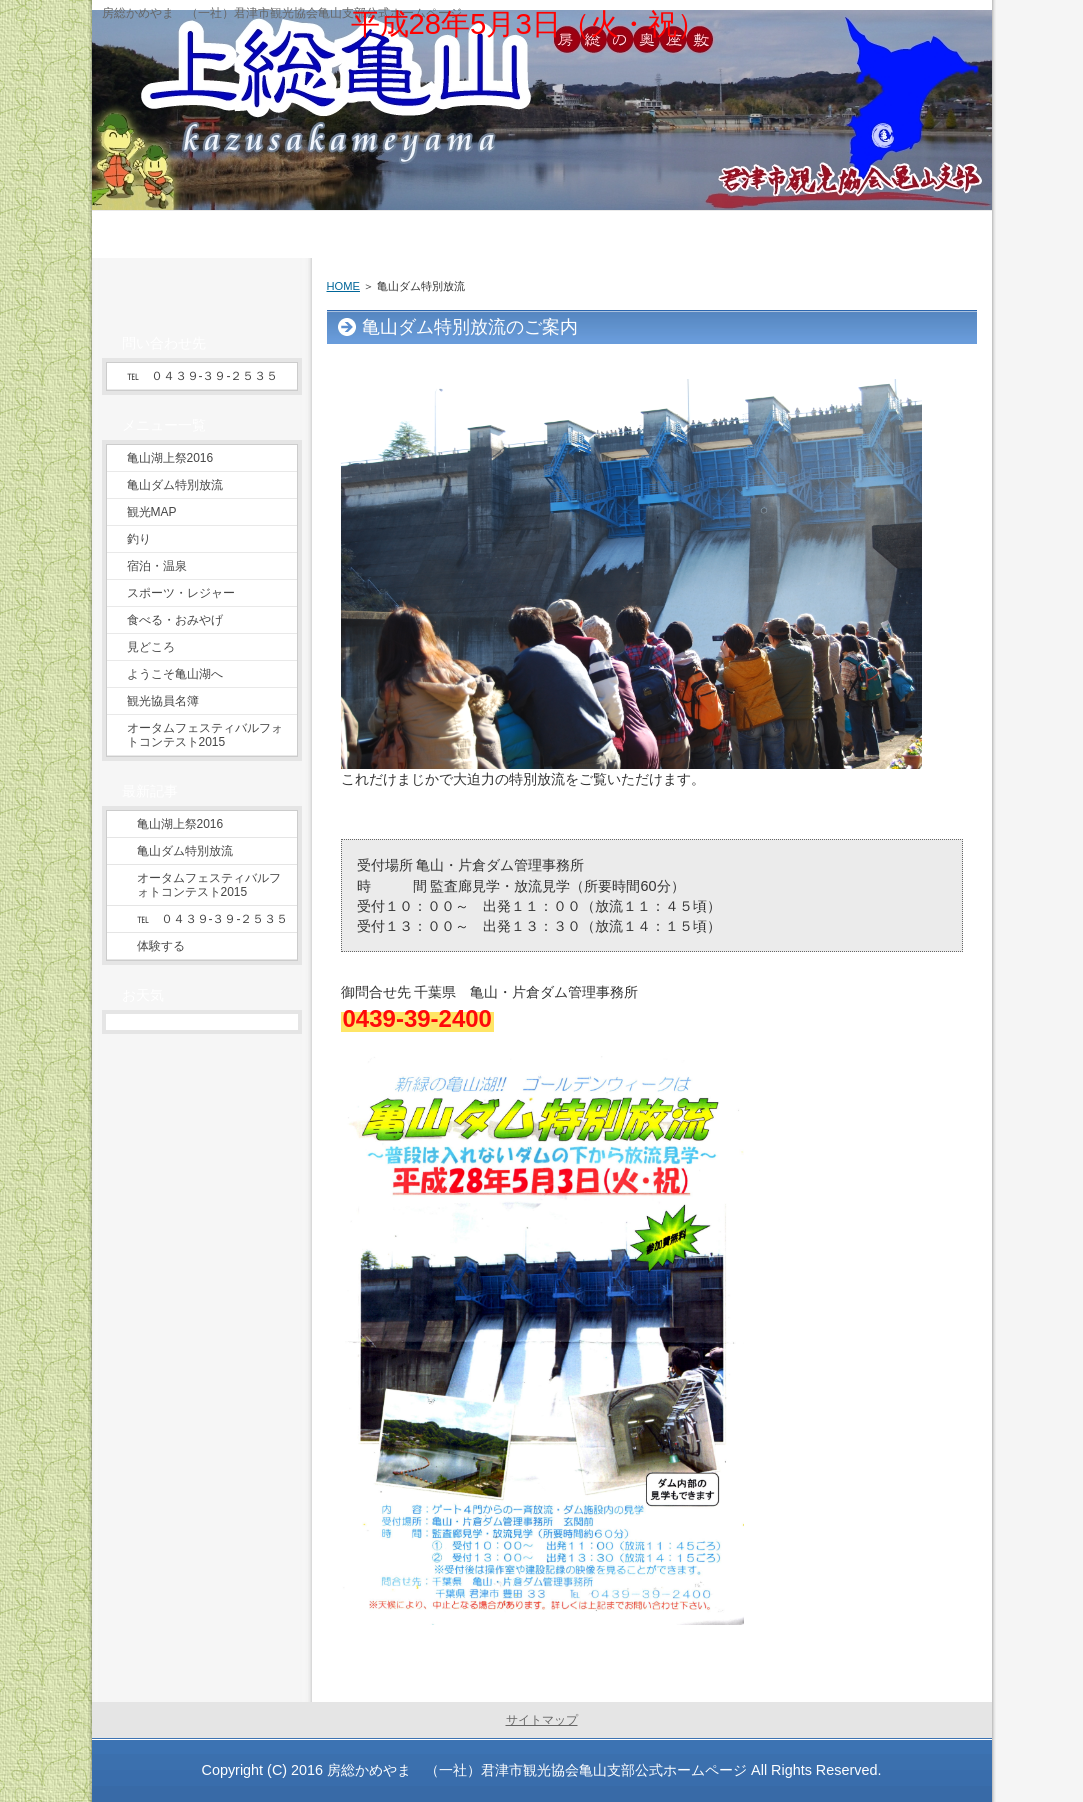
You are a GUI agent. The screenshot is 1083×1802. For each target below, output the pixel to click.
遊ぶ (465, 220)
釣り (139, 539)
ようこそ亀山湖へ (175, 674)
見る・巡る (315, 220)
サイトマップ (542, 1720)
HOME (343, 286)
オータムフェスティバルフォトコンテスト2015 (205, 735)
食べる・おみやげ (175, 620)
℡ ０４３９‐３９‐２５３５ (203, 376)
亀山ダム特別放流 (175, 485)
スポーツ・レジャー (181, 593)
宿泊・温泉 (157, 566)
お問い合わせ (913, 220)
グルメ (763, 220)
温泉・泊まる (614, 220)
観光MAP (152, 512)
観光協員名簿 (163, 701)
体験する (161, 946)
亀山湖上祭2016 (170, 458)
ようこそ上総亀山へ (166, 220)
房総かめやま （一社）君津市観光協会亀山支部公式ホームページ (537, 1770)
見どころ (151, 647)
